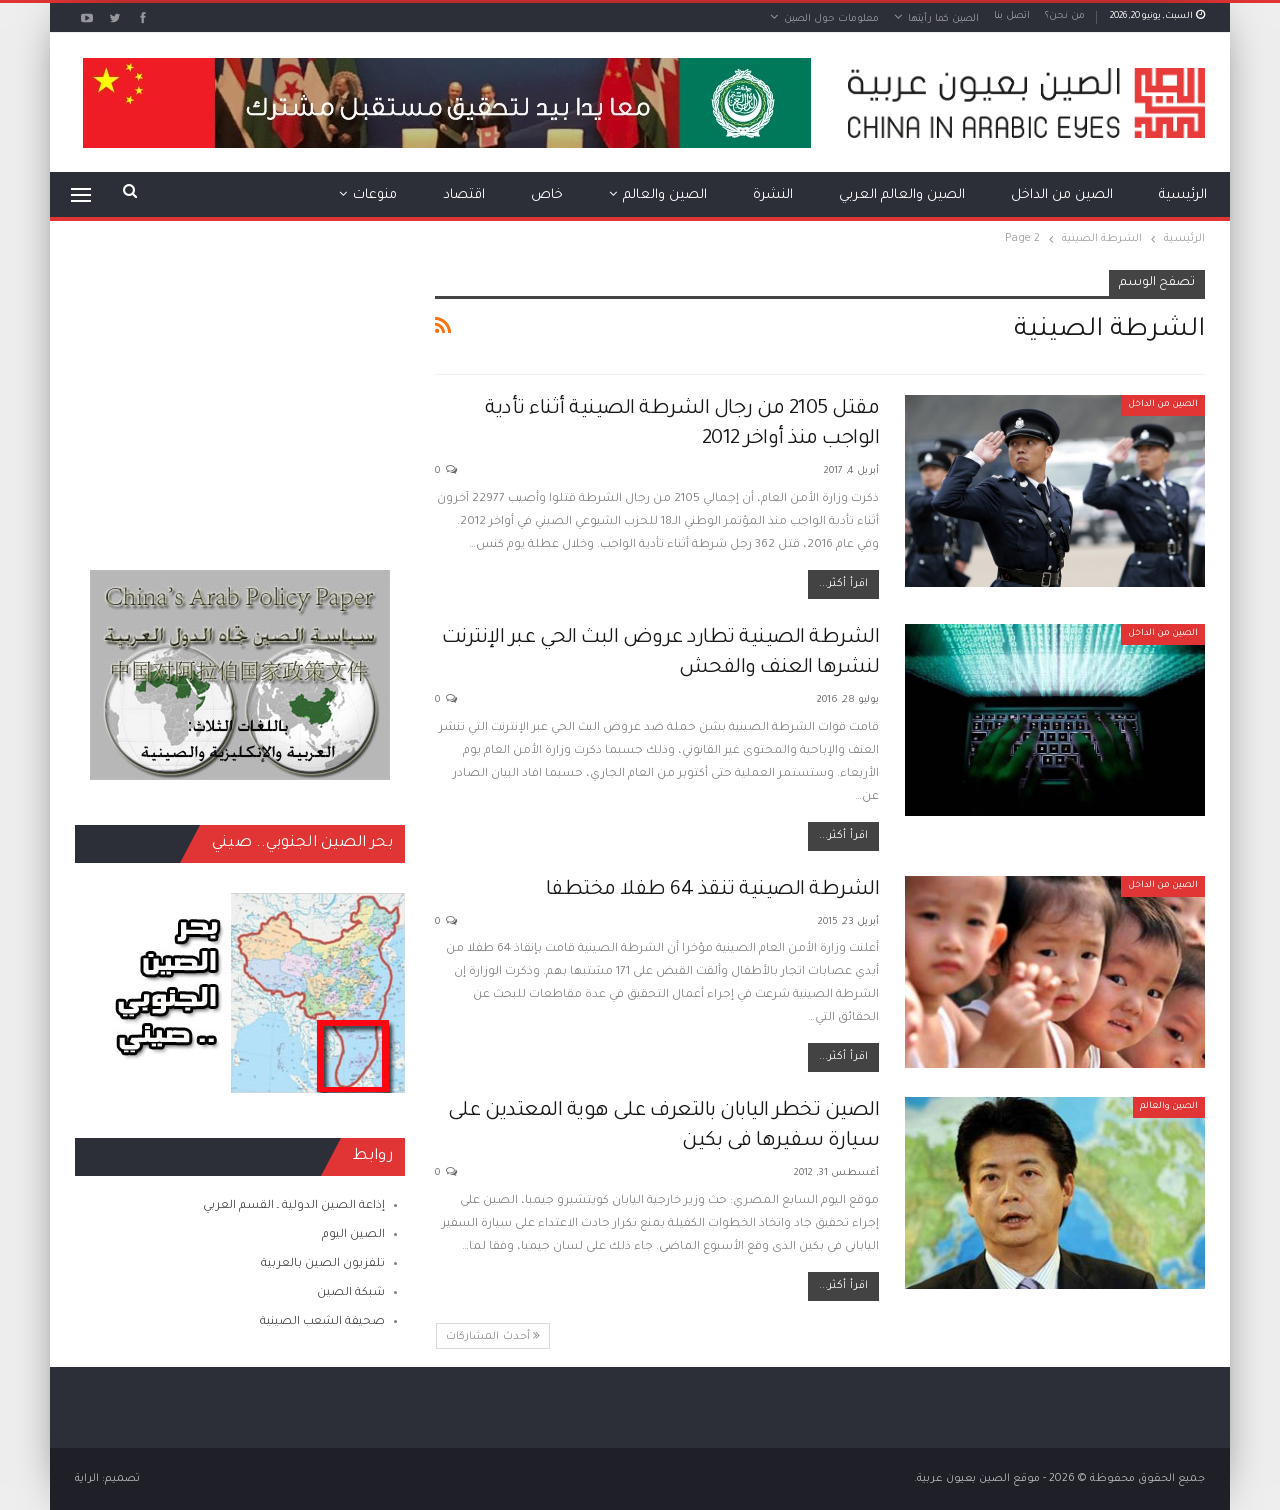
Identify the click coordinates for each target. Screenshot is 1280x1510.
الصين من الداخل (1062, 195)
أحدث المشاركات (493, 1336)
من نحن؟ (1065, 16)
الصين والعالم (665, 195)
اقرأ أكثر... (843, 584)
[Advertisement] (240, 395)
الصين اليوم (353, 1235)
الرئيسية (1183, 195)
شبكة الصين (351, 1293)
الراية (87, 1479)
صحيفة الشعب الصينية (322, 1322)
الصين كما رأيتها (943, 19)
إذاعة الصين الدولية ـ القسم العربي (294, 1206)
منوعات (375, 195)
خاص (547, 195)
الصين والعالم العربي (902, 195)
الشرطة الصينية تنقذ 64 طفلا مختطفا (713, 891)
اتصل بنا (1012, 16)
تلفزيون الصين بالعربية (323, 1264)
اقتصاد (464, 195)
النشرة (773, 195)
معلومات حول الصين (831, 19)
